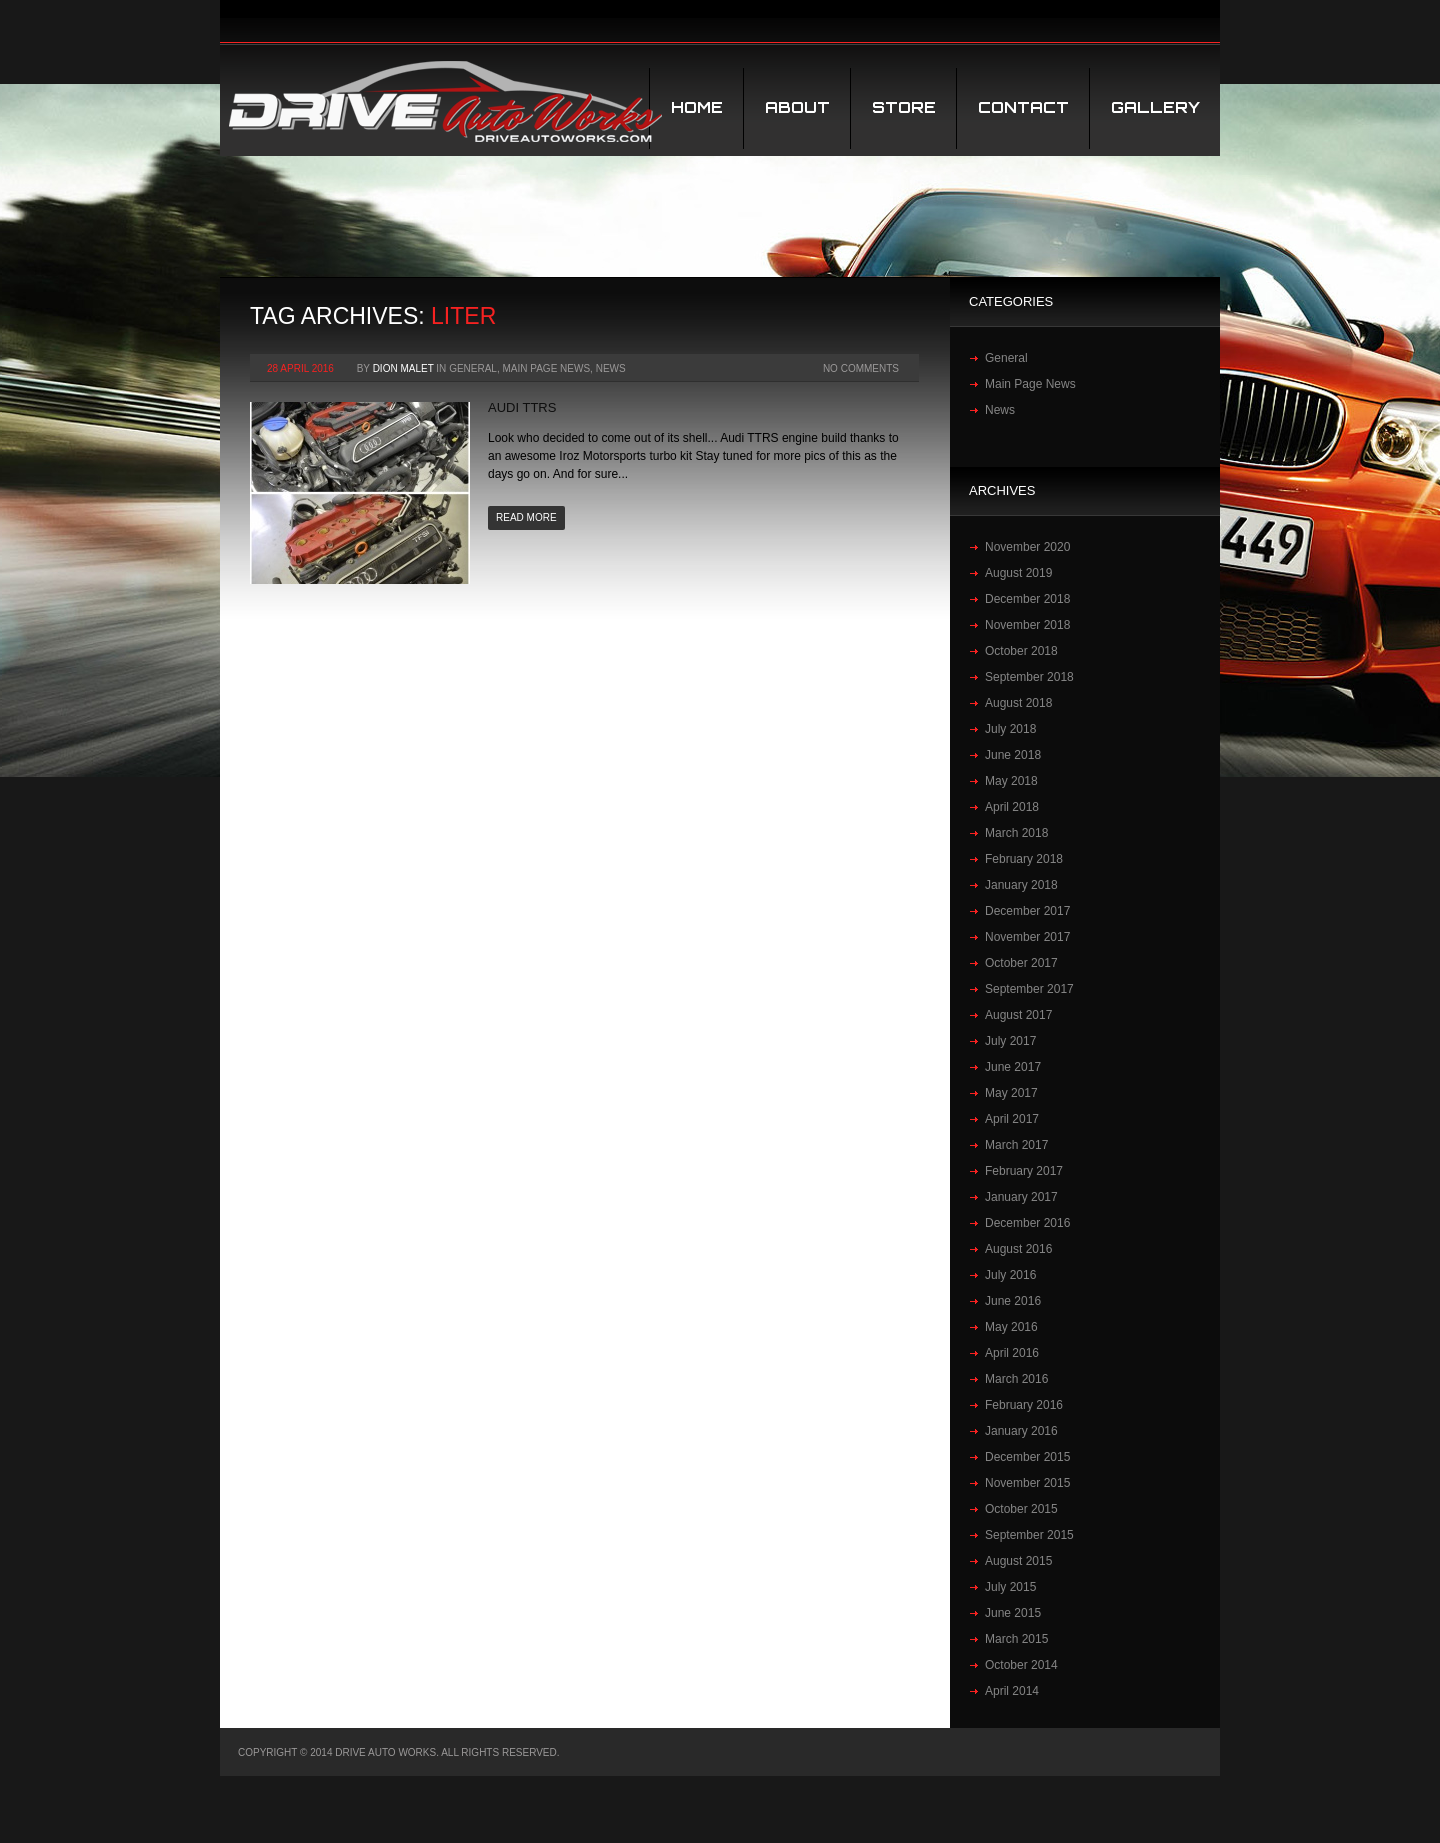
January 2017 (1021, 1197)
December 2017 (1027, 911)
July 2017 (1010, 1041)
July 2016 (1010, 1275)
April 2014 (1012, 1691)
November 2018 (1027, 625)
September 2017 (1029, 989)
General (473, 368)
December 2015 (1027, 1457)
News (611, 368)
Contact (1023, 107)
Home (697, 107)
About (797, 107)
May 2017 (1011, 1093)
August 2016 (1018, 1249)
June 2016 (1013, 1301)
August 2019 (1018, 573)
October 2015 (1021, 1509)
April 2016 (1012, 1353)
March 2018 (1016, 833)
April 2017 (1012, 1119)
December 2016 (1027, 1223)
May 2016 (1011, 1327)
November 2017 (1027, 937)
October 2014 (1021, 1665)
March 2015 (1016, 1639)
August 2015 (1018, 1561)
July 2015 (1010, 1587)
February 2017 (1024, 1171)
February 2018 (1024, 859)
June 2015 (1013, 1613)
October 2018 (1021, 651)
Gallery (1155, 107)
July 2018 (1010, 729)
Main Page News (546, 368)
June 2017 (1013, 1067)
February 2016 (1024, 1405)
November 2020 (1027, 547)
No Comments (861, 368)
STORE (904, 107)
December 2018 (1027, 599)
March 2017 (1016, 1145)
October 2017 (1021, 963)
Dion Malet (403, 368)
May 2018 (1011, 781)
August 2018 (1018, 703)
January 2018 (1021, 885)
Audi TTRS (522, 407)
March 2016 (1016, 1379)
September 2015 (1029, 1535)
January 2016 (1021, 1431)
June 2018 (1013, 755)
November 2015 (1027, 1483)
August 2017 (1018, 1015)
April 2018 (1012, 807)
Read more (526, 517)
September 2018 (1029, 677)
